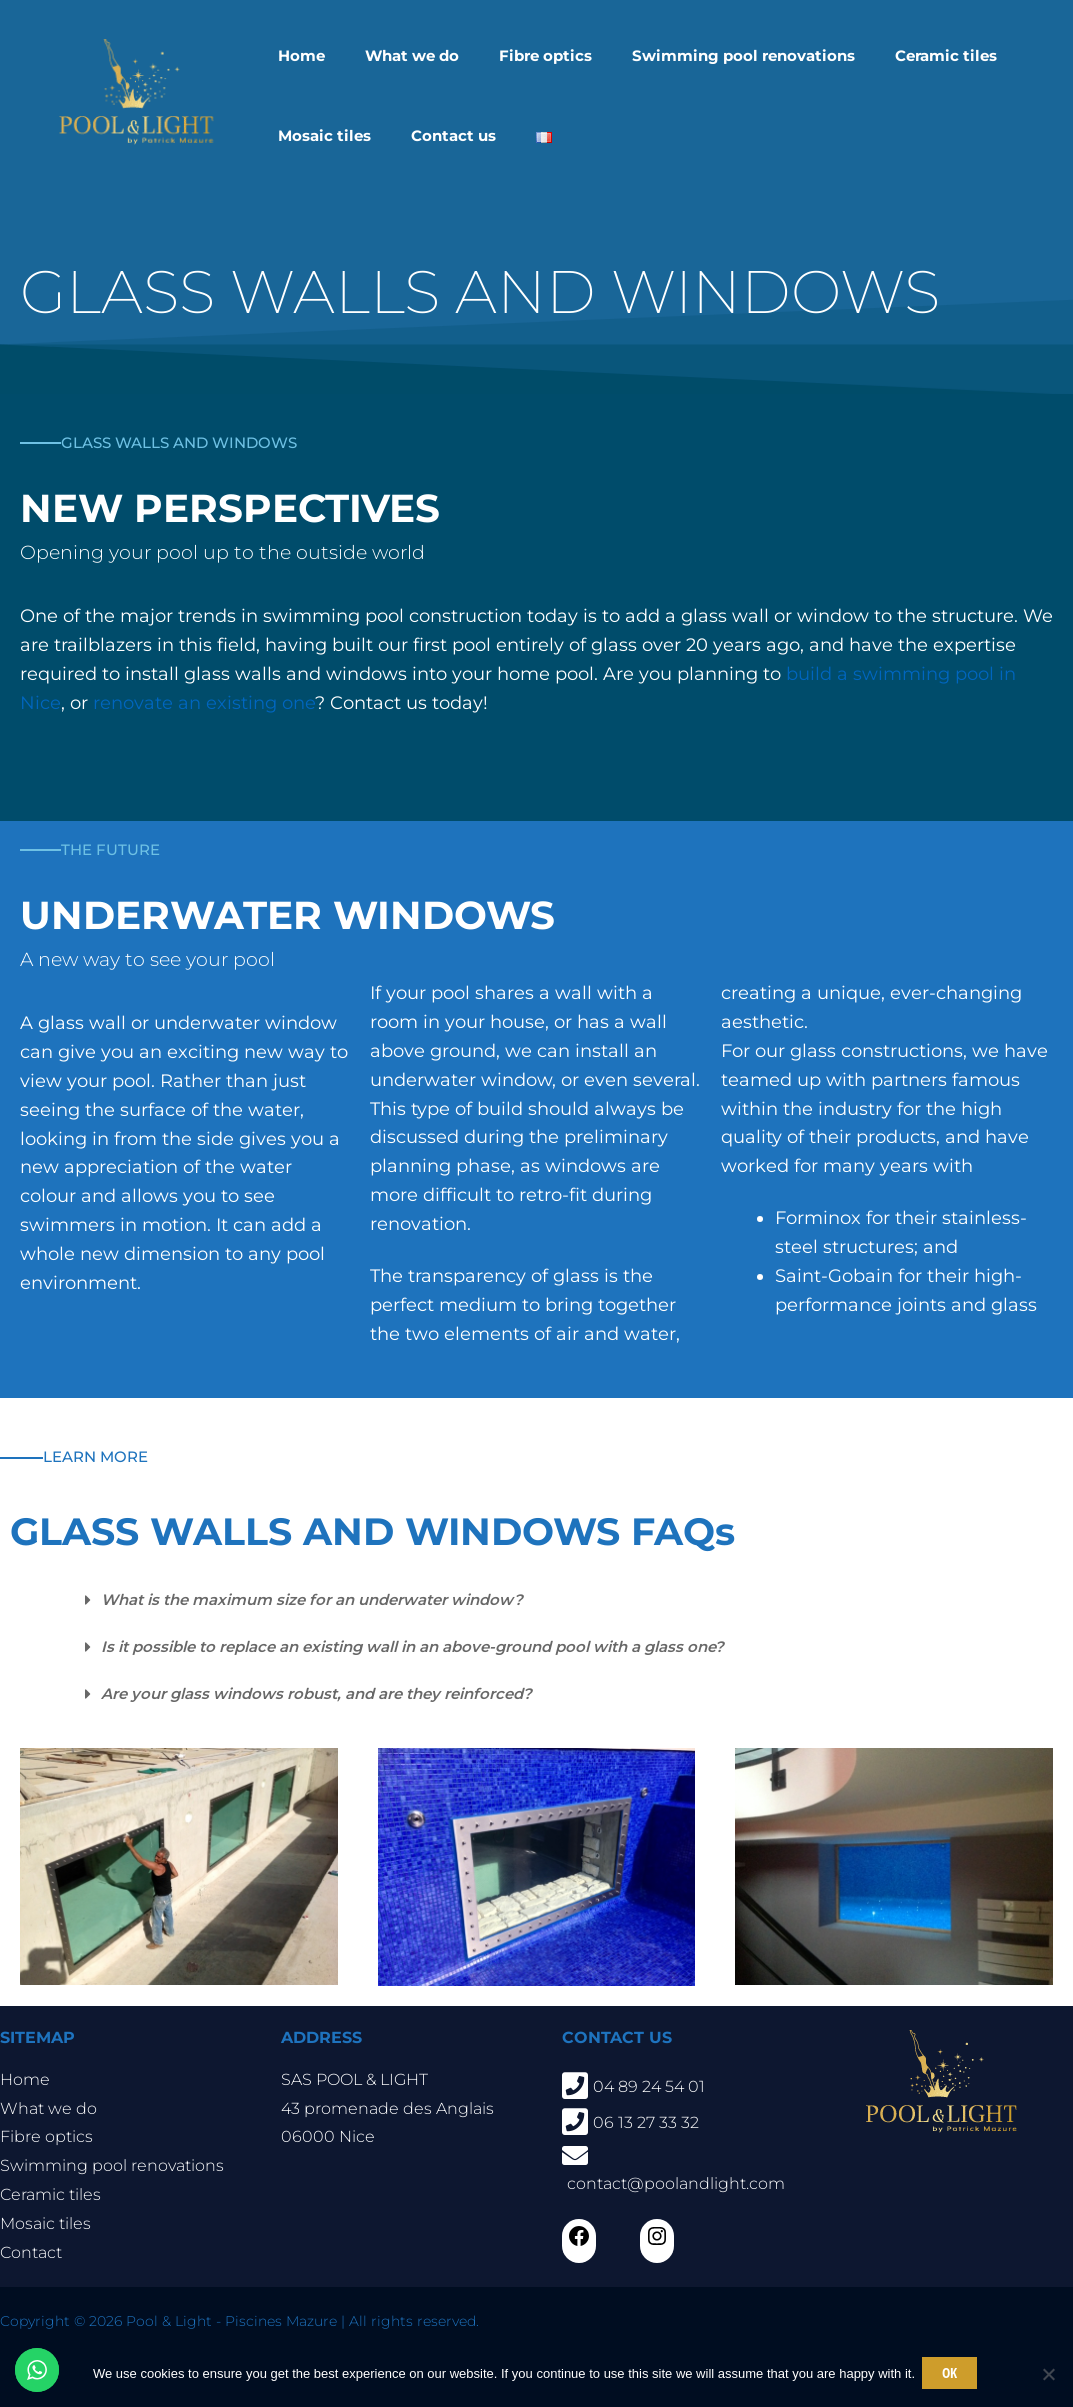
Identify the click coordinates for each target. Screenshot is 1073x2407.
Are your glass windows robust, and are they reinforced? (333, 1693)
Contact (31, 2252)
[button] (566, 1600)
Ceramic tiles (50, 2194)
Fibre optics (46, 2136)
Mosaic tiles (45, 2223)
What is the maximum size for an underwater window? (329, 1599)
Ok (952, 2374)
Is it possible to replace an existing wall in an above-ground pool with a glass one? (437, 1646)
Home (25, 2079)
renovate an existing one (204, 703)
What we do (48, 2108)
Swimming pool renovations (112, 2165)
